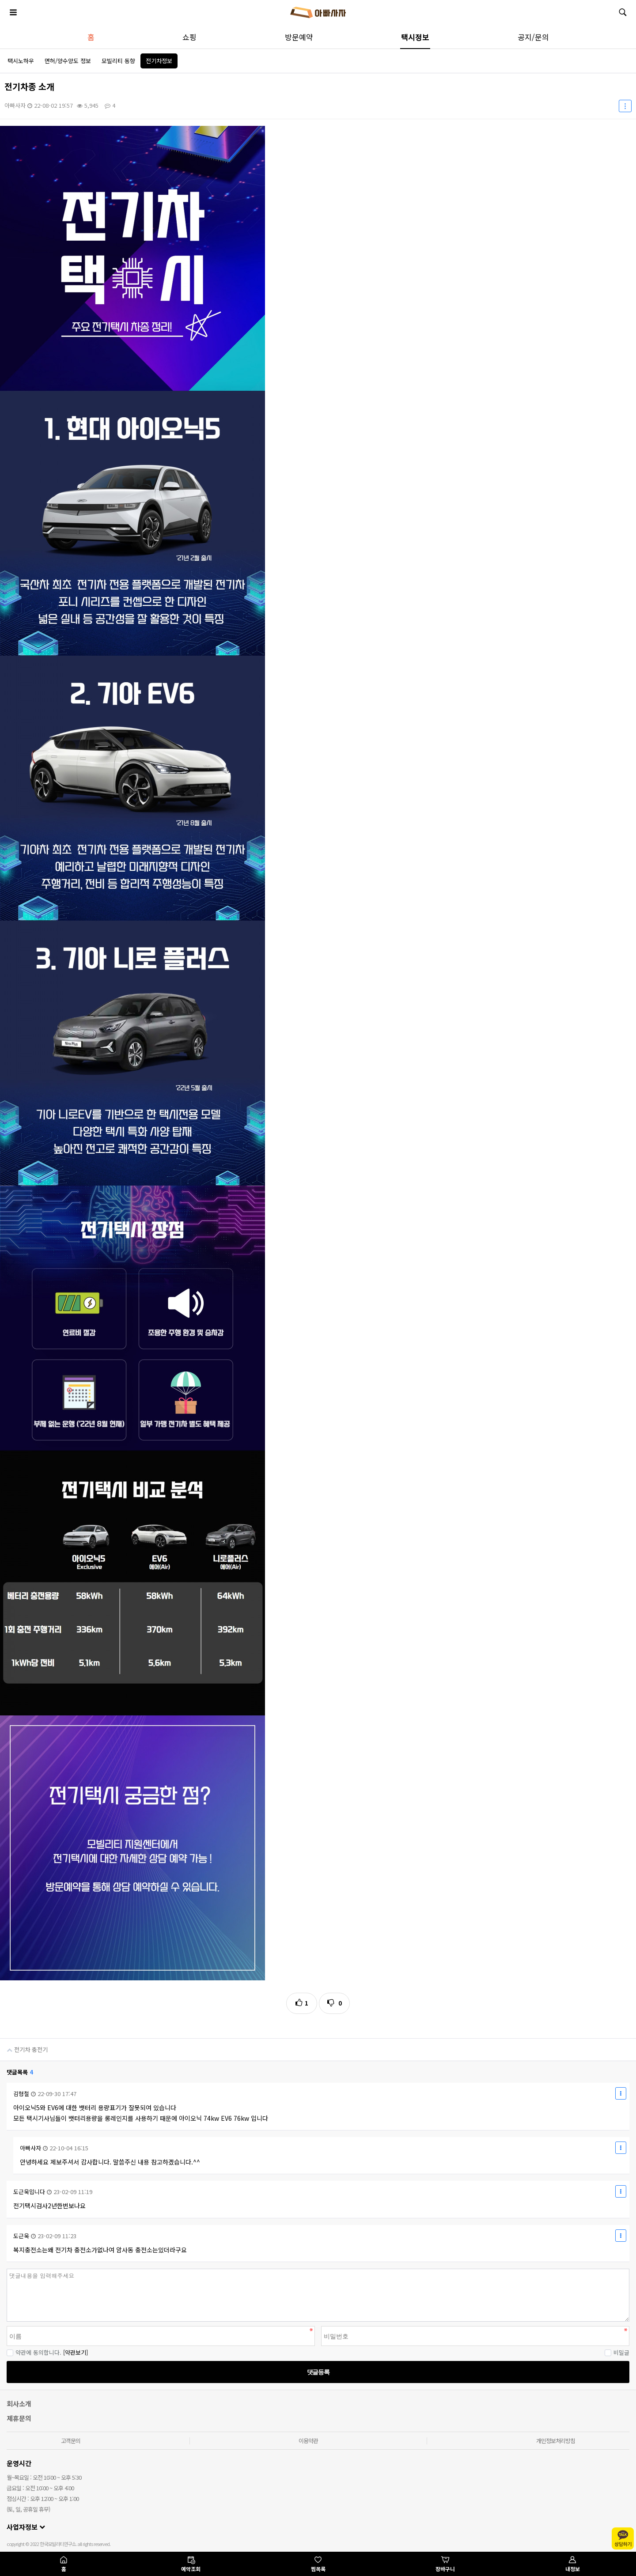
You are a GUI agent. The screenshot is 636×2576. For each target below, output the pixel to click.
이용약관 (308, 2440)
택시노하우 (21, 61)
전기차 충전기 (24, 2046)
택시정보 (415, 36)
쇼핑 (189, 36)
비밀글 (617, 2352)
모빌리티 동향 (118, 61)
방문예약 (299, 36)
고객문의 (70, 2440)
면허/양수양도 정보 (68, 61)
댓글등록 (318, 2372)
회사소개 (19, 2403)
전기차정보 (159, 61)
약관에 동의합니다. (34, 2352)
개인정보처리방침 (555, 2440)
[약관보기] (75, 2352)
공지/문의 (533, 36)
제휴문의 (19, 2418)
